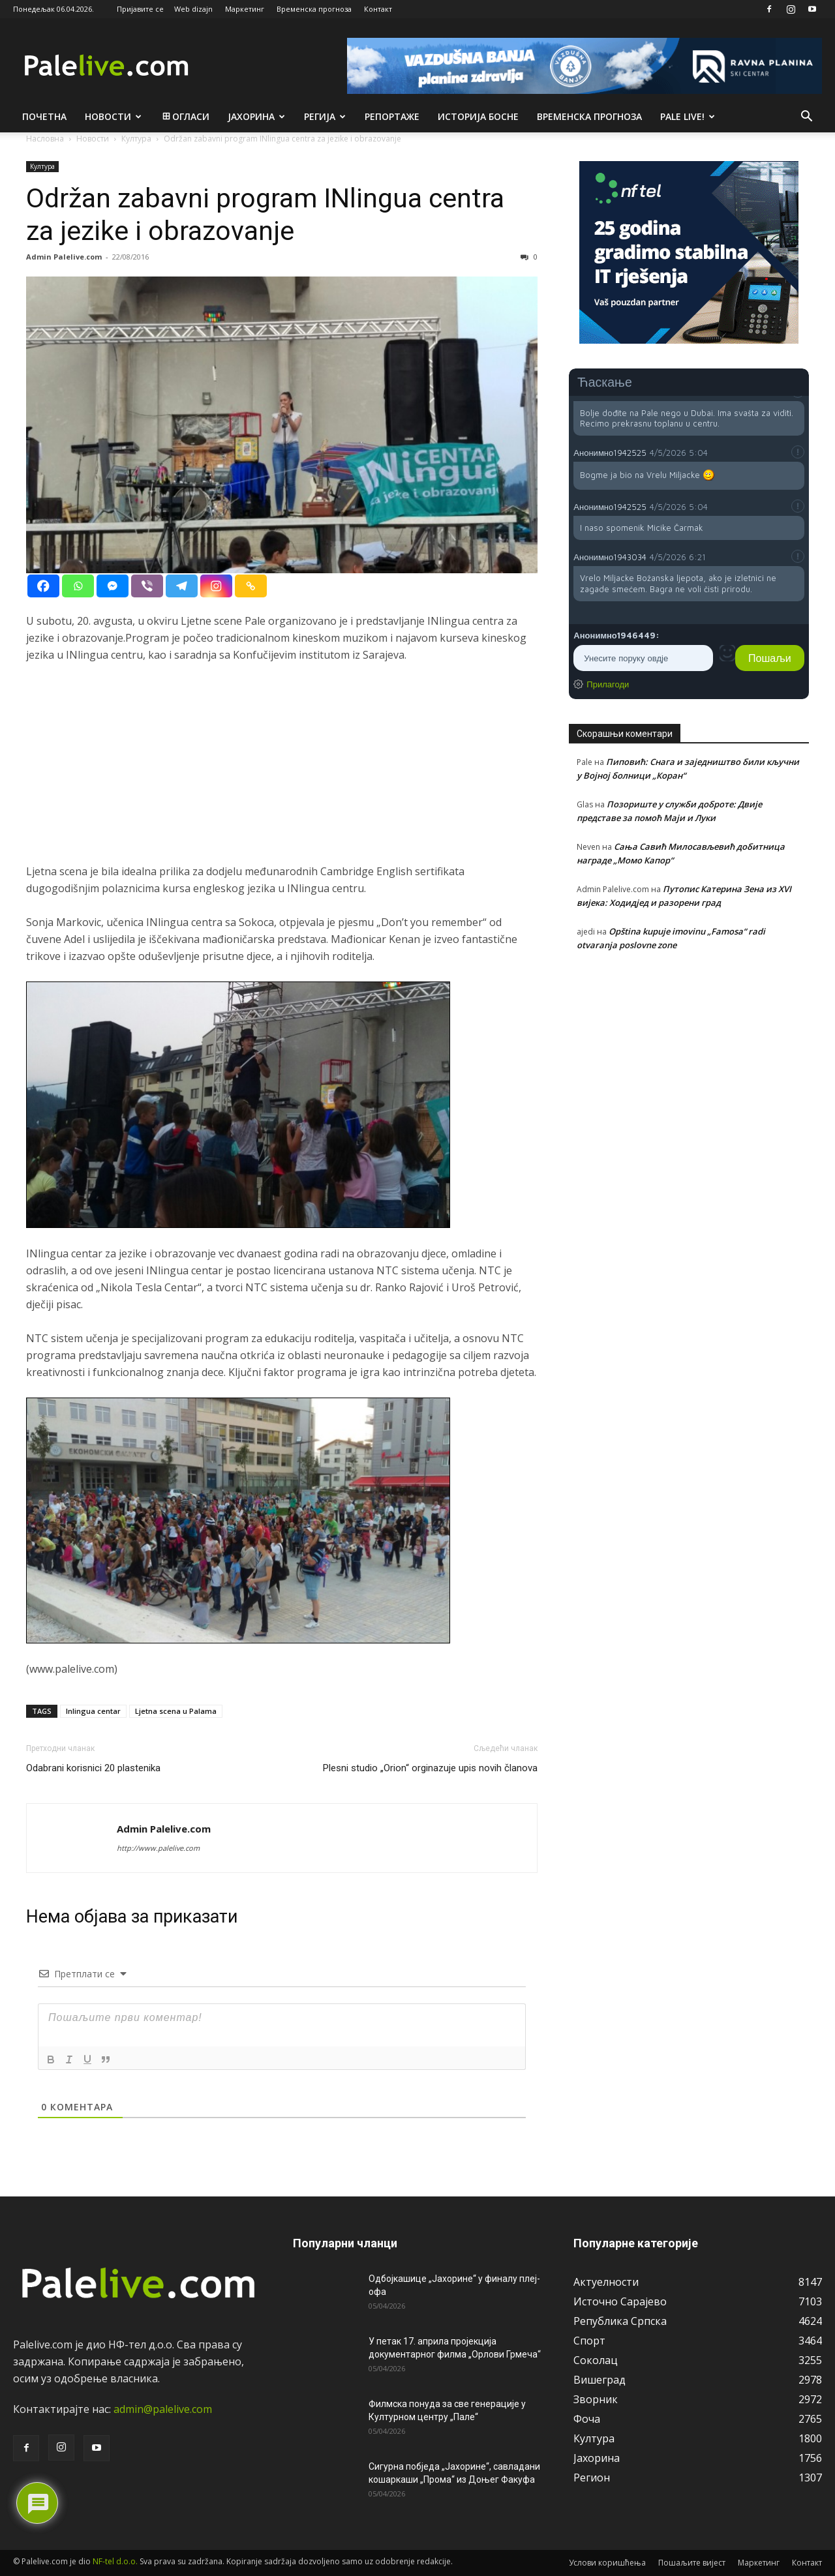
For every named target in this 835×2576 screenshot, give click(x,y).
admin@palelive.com (163, 2409)
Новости (113, 116)
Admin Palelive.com (64, 257)
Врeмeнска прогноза (589, 116)
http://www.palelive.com (158, 1848)
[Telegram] (182, 586)
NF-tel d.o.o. (115, 2561)
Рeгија (325, 116)
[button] (806, 117)
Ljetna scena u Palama (176, 1711)
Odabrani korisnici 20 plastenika (93, 1768)
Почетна (44, 116)
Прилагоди (607, 684)
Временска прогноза (314, 9)
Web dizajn (193, 9)
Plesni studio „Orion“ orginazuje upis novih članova (430, 1768)
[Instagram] (216, 586)
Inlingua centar (93, 1711)
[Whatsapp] (78, 586)
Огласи (184, 116)
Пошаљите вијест (691, 2562)
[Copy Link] (251, 586)
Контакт (378, 9)
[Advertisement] (282, 771)
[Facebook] (43, 586)
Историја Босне (478, 116)
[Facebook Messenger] (113, 586)
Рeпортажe (392, 116)
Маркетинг (244, 9)
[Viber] (147, 586)
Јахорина (256, 116)
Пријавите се (140, 9)
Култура (42, 166)
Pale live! (687, 116)
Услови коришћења (607, 2562)
